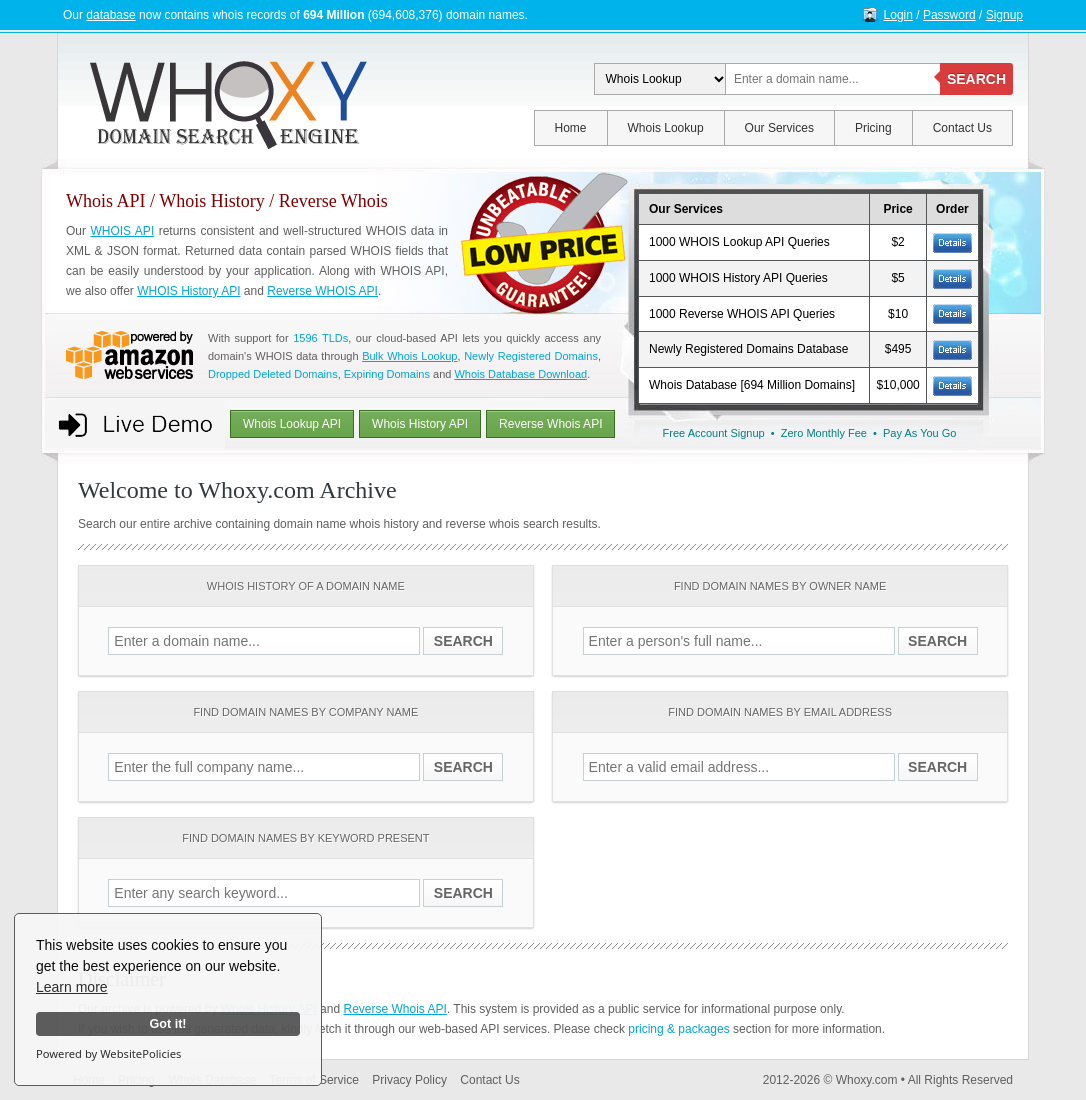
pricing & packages (678, 1029)
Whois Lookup (666, 128)
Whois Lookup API (292, 424)
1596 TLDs (320, 338)
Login (898, 15)
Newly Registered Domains (531, 356)
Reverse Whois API (550, 424)
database (110, 15)
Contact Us (962, 128)
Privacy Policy (409, 1080)
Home (571, 128)
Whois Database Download (520, 374)
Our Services (779, 128)
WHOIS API (122, 231)
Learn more (72, 987)
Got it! (167, 1024)
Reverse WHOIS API (322, 291)
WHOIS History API (188, 291)
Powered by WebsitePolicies (108, 1053)
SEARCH (976, 79)
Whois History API (420, 424)
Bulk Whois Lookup (409, 356)
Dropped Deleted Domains (273, 374)
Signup (1004, 15)
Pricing (873, 128)
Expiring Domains (387, 374)
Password (949, 15)
